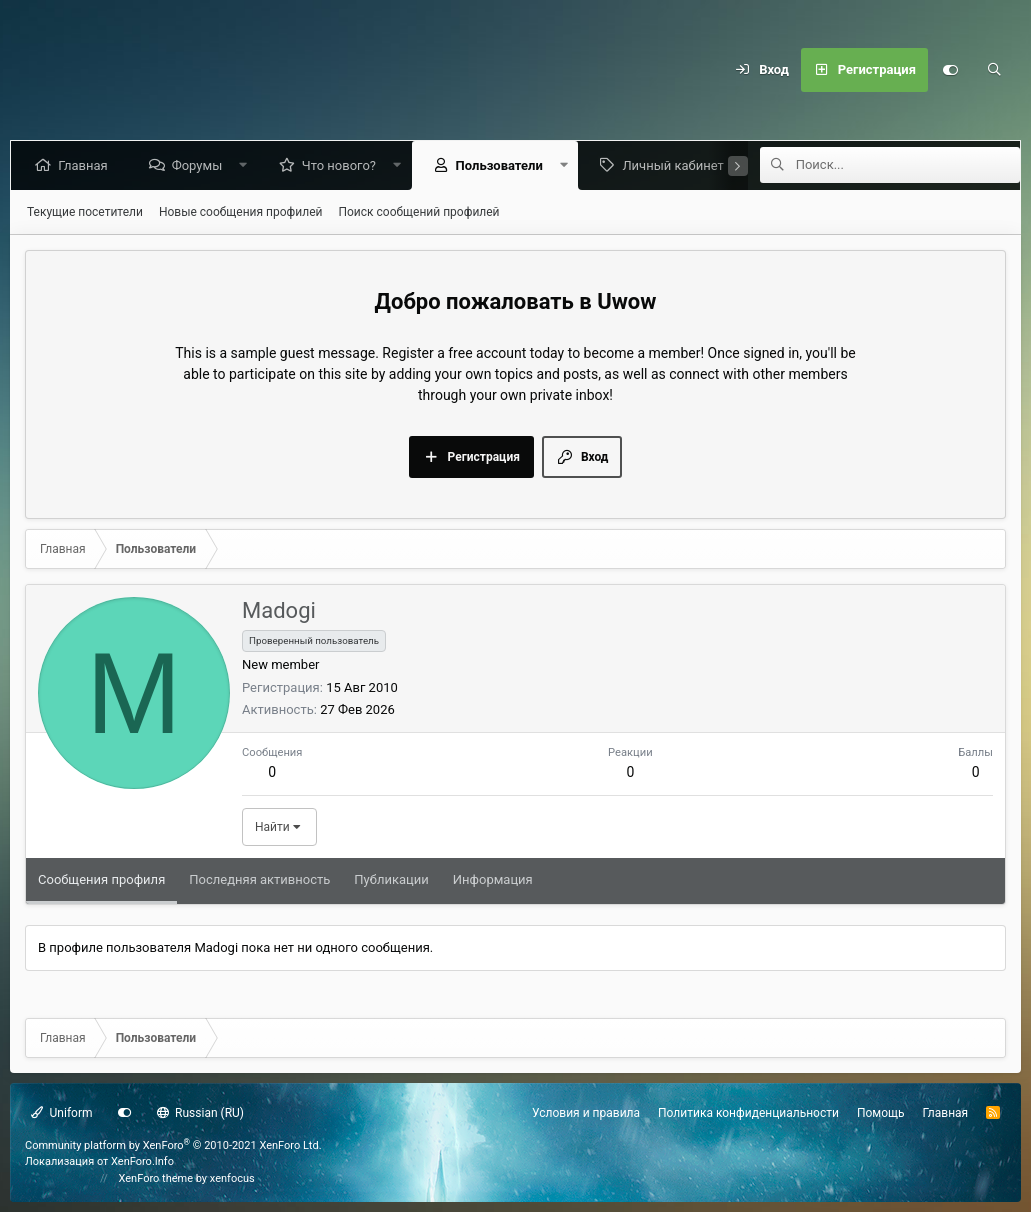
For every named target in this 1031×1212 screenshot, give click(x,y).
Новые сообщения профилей (241, 212)
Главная (86, 165)
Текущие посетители (85, 212)
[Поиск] (994, 70)
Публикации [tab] (391, 879)
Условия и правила (586, 1113)
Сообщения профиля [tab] (101, 879)
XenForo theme (156, 1178)
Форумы (200, 165)
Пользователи (502, 165)
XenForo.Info (142, 1161)
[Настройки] (950, 70)
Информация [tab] (493, 879)
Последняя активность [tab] (259, 879)
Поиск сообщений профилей (418, 212)
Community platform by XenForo (173, 1145)
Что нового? (343, 165)
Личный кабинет (676, 165)
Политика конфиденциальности (748, 1113)
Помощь (881, 1113)
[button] (247, 165)
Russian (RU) (200, 1113)
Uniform (62, 1113)
